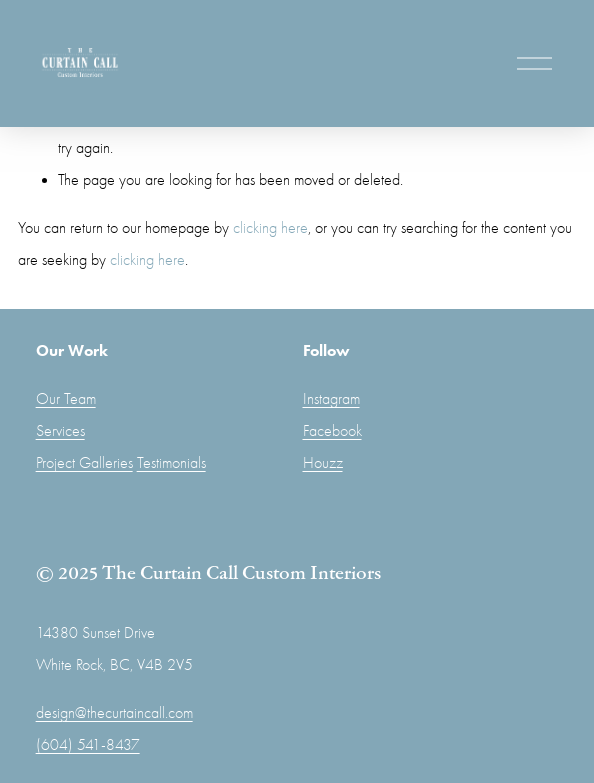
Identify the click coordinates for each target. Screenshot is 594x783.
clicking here (270, 228)
